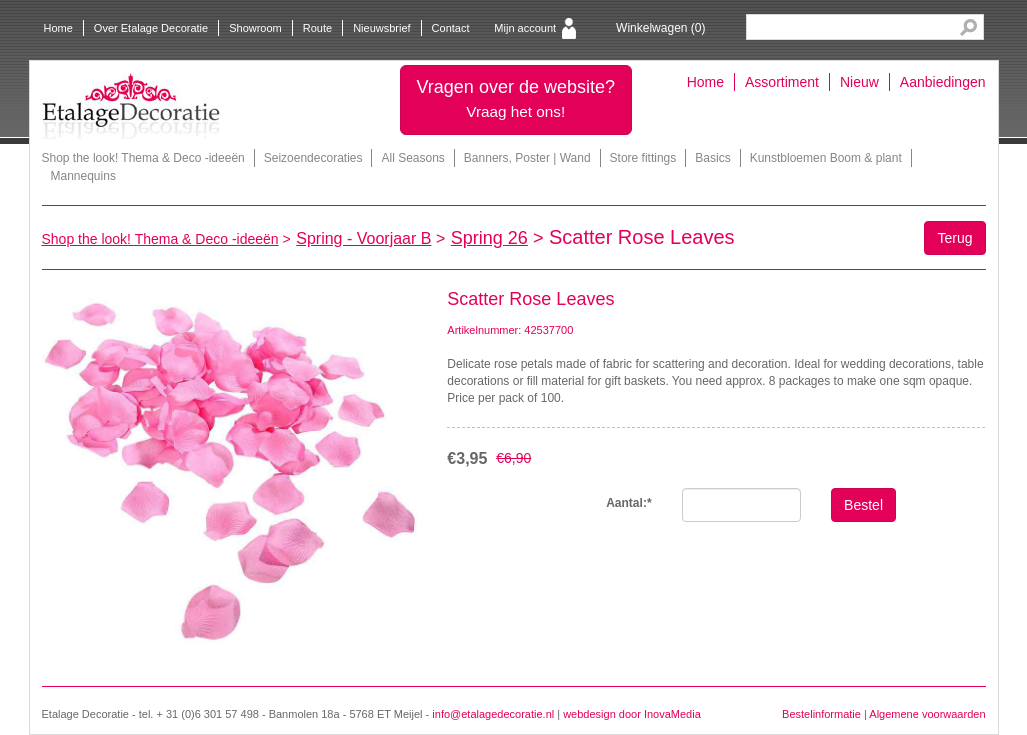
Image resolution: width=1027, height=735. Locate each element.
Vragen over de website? (516, 98)
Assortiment (782, 82)
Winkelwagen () (660, 28)
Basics (712, 158)
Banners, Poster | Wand (527, 158)
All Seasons (412, 158)
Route (317, 28)
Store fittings (643, 158)
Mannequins (83, 176)
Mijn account (525, 28)
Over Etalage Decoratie (151, 28)
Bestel (863, 505)
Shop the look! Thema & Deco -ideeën (143, 158)
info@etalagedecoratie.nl (493, 714)
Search (968, 27)
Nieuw (859, 82)
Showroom (255, 28)
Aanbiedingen (943, 82)
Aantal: (628, 503)
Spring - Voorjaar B (363, 238)
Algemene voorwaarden (927, 714)
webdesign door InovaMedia (632, 714)
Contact (451, 28)
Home (58, 28)
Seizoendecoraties (313, 158)
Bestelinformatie (821, 714)
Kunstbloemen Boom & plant (826, 158)
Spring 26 (489, 238)
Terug (954, 238)
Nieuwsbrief (381, 28)
